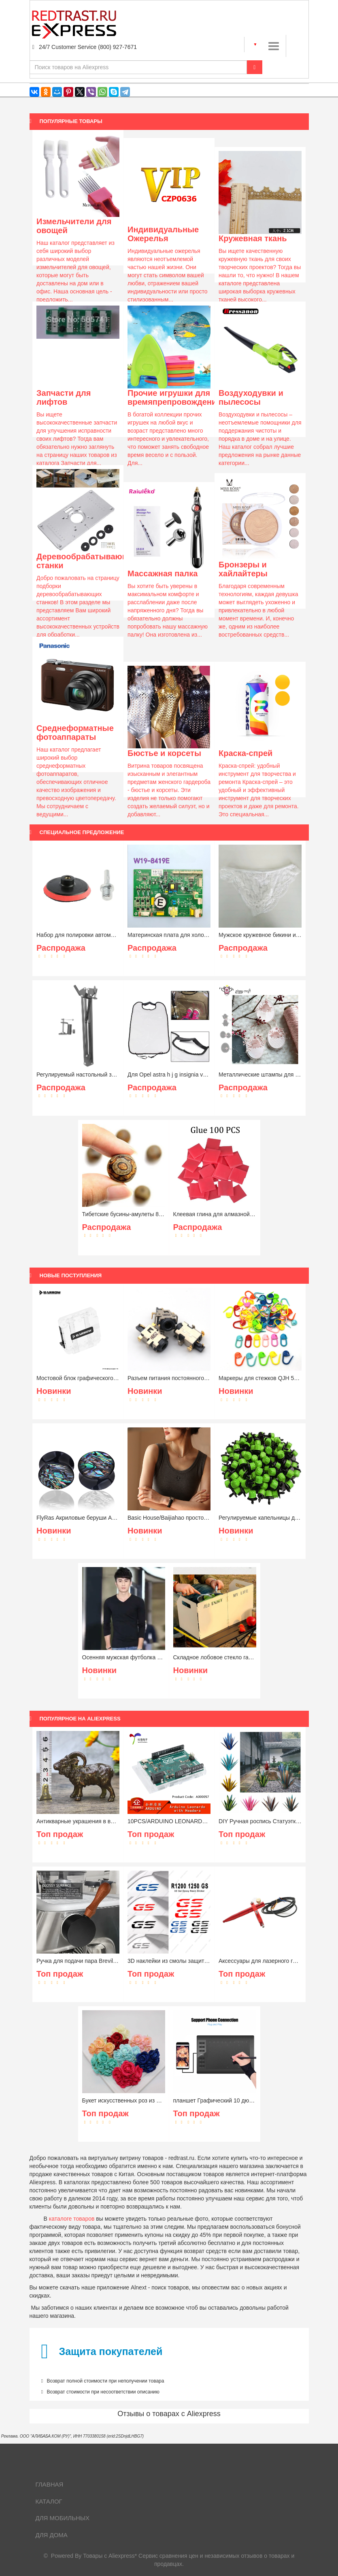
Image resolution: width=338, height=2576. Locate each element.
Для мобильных (63, 2517)
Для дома (52, 2534)
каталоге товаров (72, 2218)
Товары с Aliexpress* (110, 2556)
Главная (50, 2484)
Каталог (49, 2501)
